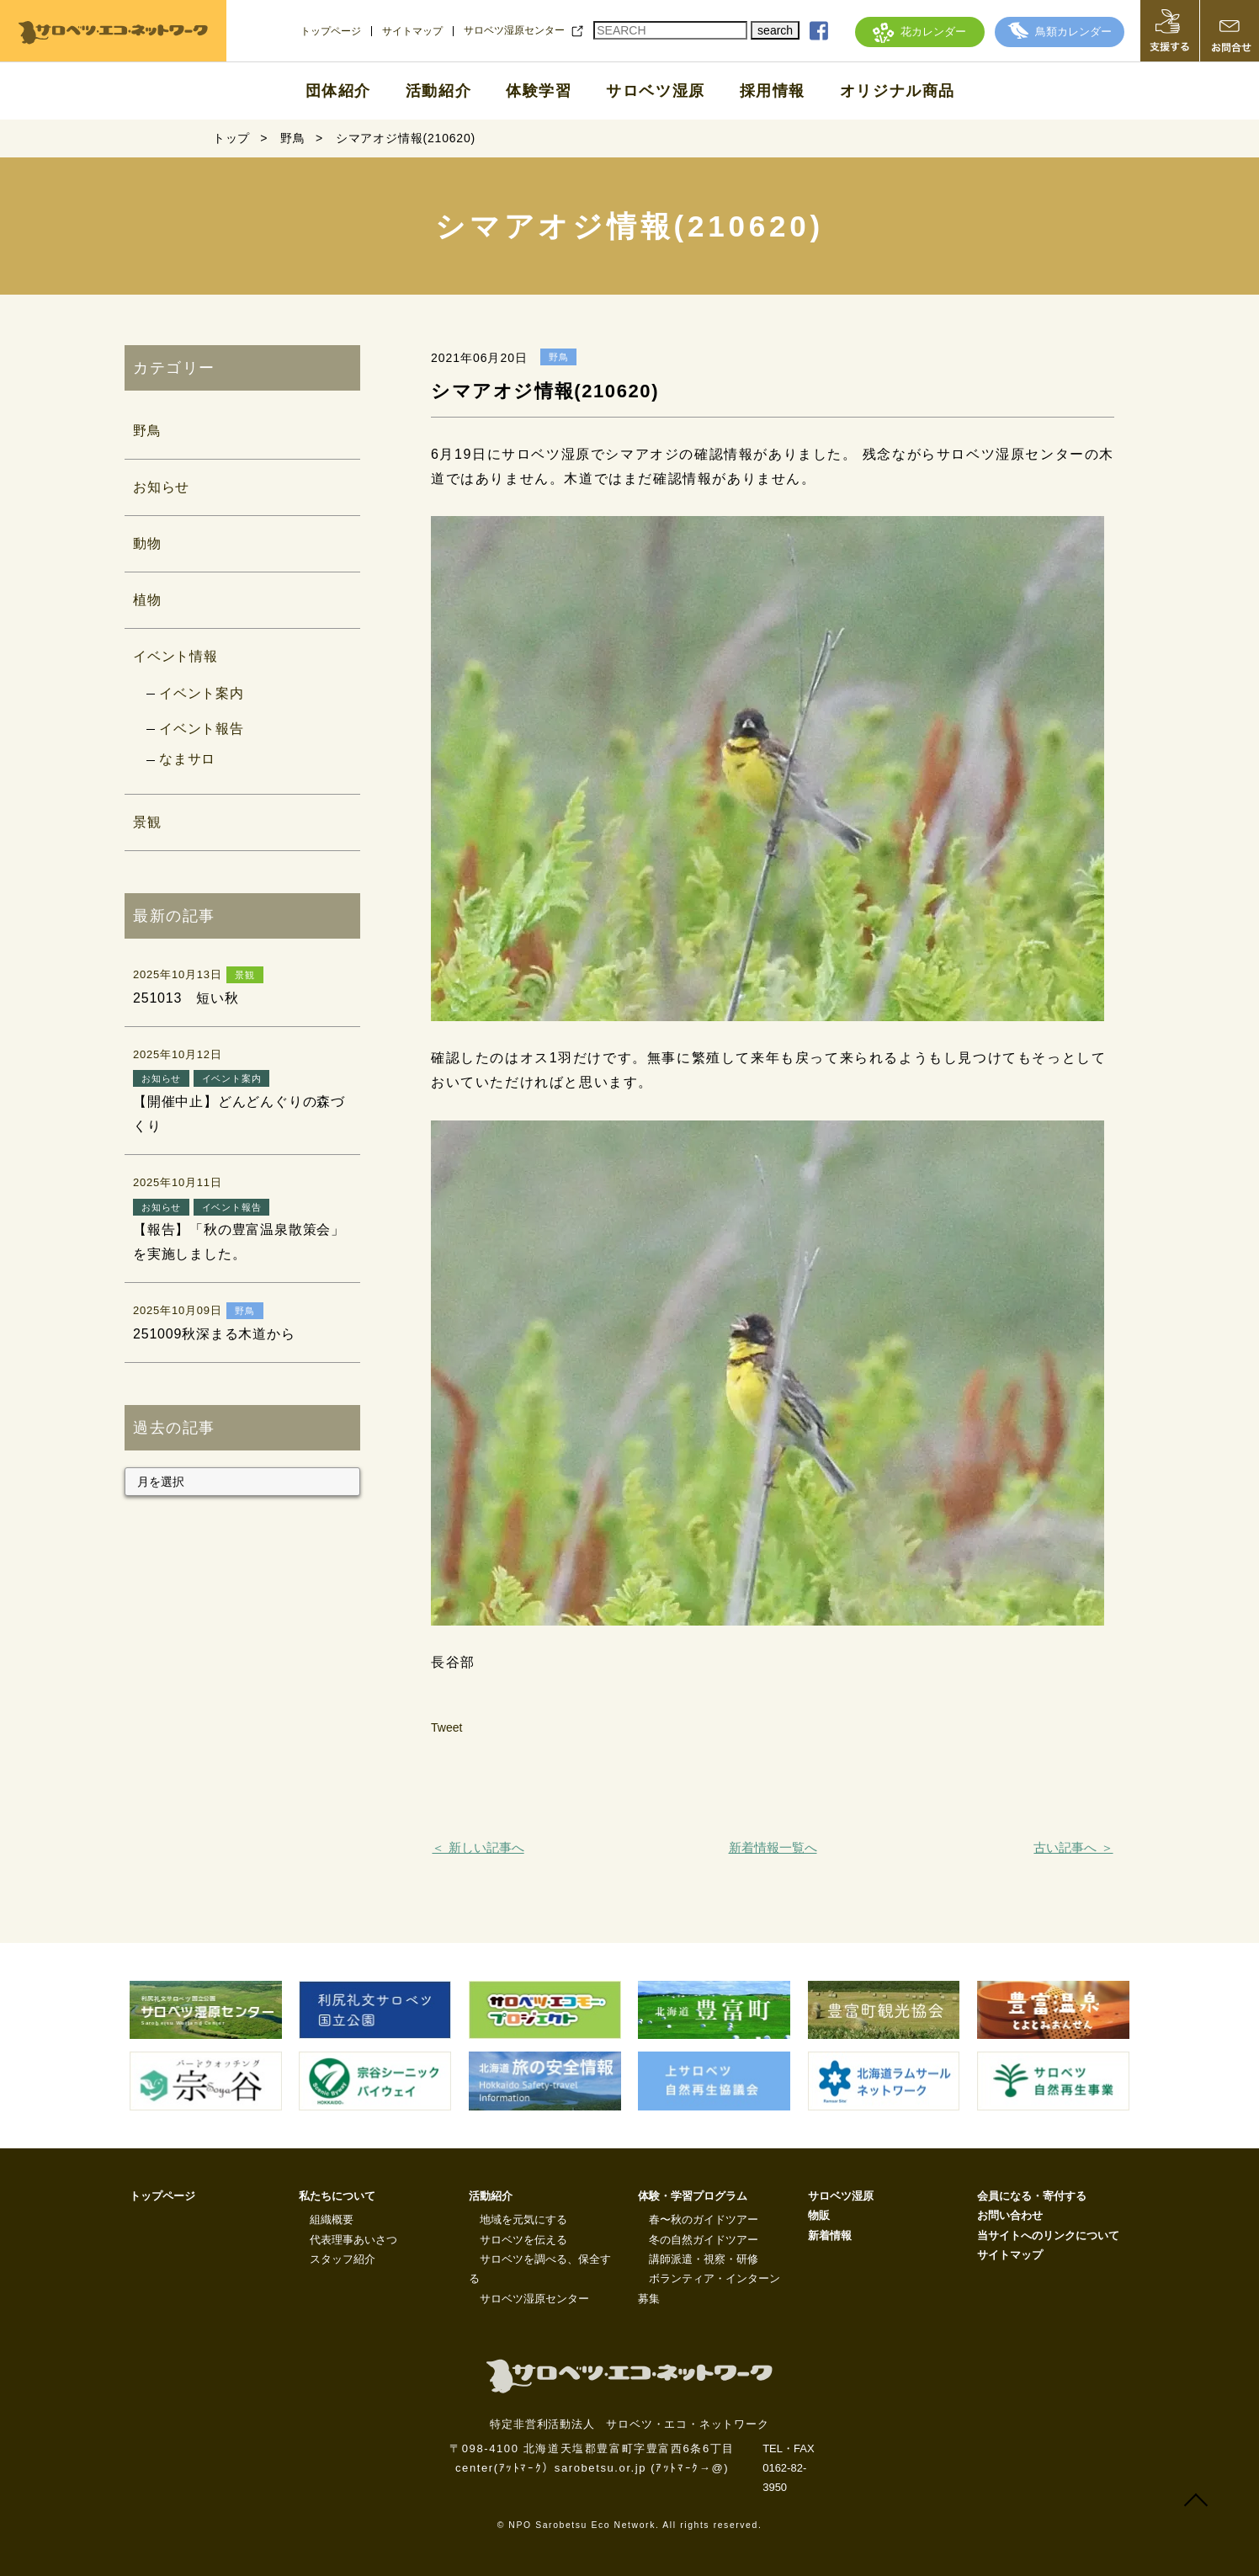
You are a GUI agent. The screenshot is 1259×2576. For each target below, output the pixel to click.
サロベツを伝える (523, 2239)
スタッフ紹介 (342, 2259)
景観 (147, 822)
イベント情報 (175, 656)
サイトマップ (412, 31)
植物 (147, 600)
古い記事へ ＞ (1073, 1847)
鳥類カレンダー (1059, 31)
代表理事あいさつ (353, 2239)
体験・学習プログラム (692, 2196)
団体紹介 (338, 90)
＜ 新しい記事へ (477, 1847)
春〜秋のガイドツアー (703, 2219)
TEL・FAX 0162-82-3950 (788, 2468)
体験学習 (538, 90)
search (775, 30)
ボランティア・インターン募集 (709, 2288)
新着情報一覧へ (773, 1847)
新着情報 (830, 2235)
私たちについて (337, 2196)
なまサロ (187, 759)
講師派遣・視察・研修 (703, 2259)
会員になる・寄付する (1031, 2196)
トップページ (330, 31)
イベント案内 (201, 693)
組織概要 (331, 2219)
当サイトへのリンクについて (1048, 2235)
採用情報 (772, 90)
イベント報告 (201, 728)
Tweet (446, 1727)
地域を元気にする (523, 2219)
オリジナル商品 (897, 90)
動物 (147, 543)
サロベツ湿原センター (514, 30)
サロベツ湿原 (655, 90)
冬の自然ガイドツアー (703, 2239)
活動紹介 (438, 90)
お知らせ (161, 487)
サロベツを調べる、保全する (540, 2269)
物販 (819, 2215)
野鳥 (147, 430)
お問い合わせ (1010, 2215)
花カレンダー (919, 31)
